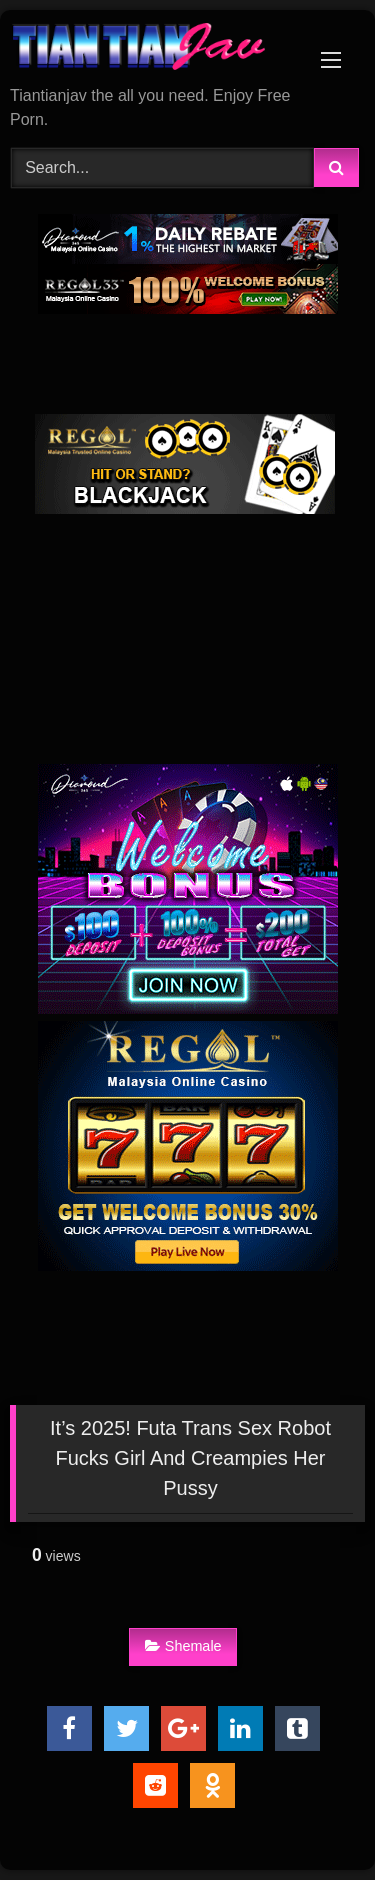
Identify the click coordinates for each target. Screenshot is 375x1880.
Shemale (183, 1646)
